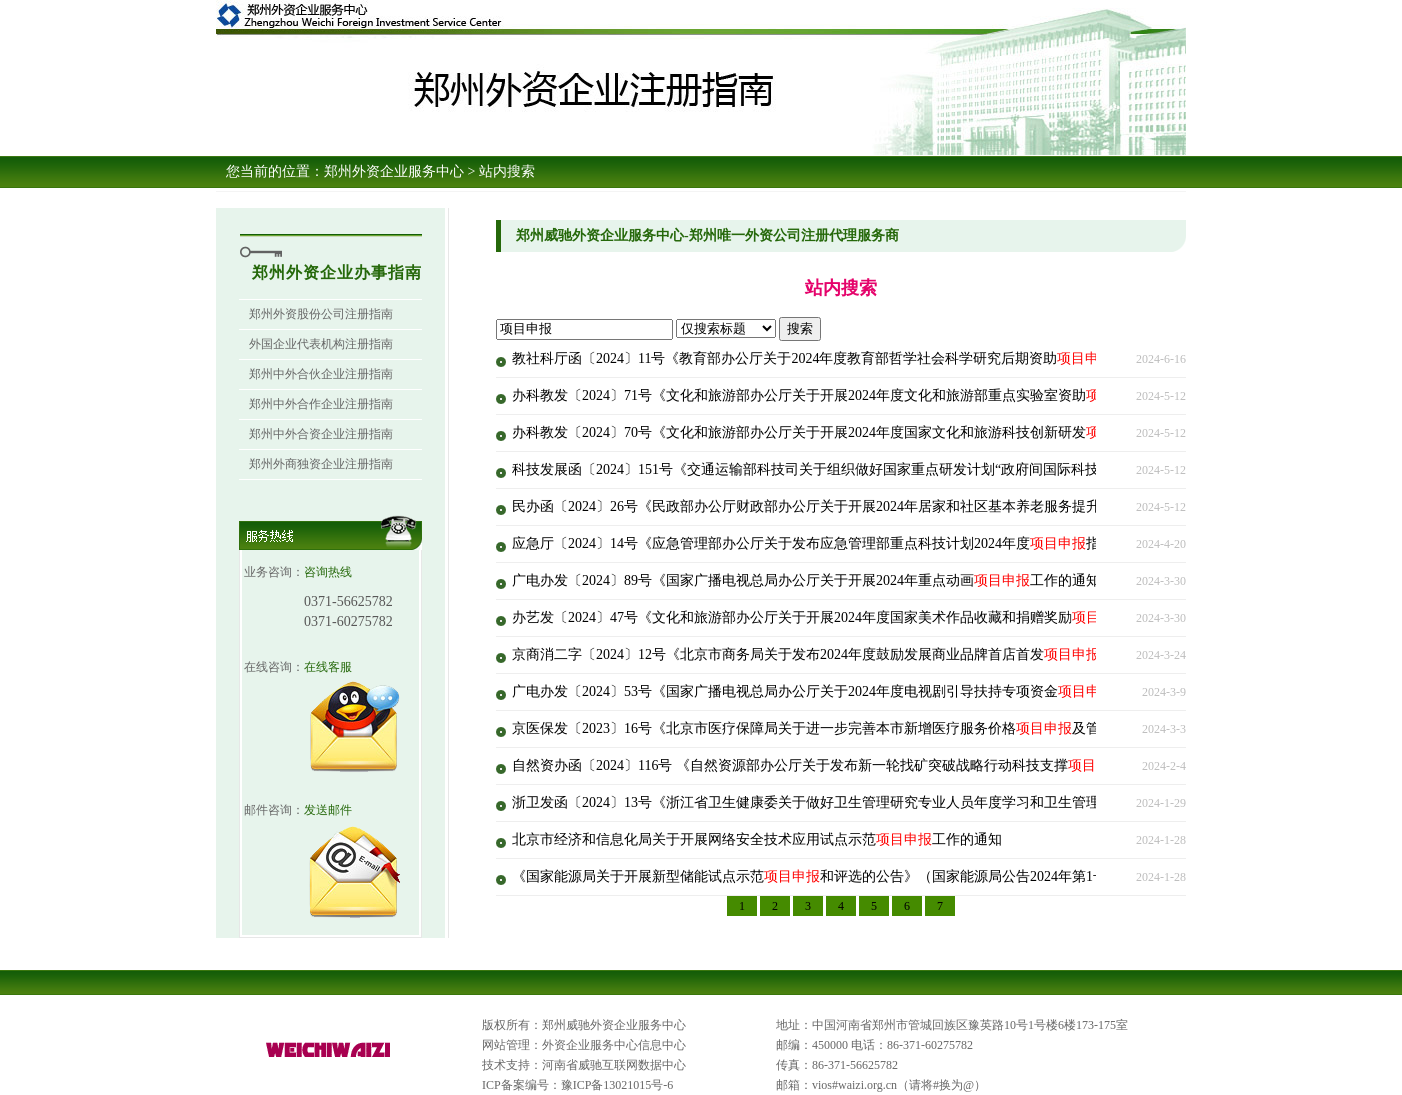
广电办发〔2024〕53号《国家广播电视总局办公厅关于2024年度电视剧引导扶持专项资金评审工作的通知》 (869, 691)
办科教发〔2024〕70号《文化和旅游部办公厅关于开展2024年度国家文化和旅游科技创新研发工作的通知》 (869, 432)
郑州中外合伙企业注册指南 (321, 374)
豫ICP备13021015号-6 (617, 1085)
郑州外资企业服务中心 (394, 171)
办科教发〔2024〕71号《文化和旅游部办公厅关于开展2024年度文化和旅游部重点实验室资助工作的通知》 (869, 395)
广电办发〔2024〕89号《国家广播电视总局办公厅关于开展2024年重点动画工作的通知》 (813, 580)
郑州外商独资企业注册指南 (321, 464)
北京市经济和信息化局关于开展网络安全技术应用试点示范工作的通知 (757, 839)
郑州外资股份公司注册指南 (321, 314)
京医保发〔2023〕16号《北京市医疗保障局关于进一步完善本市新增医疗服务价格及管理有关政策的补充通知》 (883, 728)
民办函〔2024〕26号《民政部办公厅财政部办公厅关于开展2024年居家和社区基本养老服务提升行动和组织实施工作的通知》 (925, 506)
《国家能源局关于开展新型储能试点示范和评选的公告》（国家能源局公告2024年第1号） (816, 876)
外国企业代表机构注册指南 (321, 344)
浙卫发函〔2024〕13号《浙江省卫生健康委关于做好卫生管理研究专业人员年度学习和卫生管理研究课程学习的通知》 (904, 802)
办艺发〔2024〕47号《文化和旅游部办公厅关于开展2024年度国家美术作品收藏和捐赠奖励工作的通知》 (862, 617)
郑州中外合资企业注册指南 (321, 434)
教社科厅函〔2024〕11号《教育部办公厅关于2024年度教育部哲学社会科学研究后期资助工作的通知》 (854, 358)
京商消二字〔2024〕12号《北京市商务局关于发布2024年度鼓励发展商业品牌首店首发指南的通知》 (848, 654)
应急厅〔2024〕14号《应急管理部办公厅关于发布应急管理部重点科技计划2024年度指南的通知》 (841, 543)
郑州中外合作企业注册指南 (321, 404)
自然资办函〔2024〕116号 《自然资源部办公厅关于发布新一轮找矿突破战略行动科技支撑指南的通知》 (860, 765)
